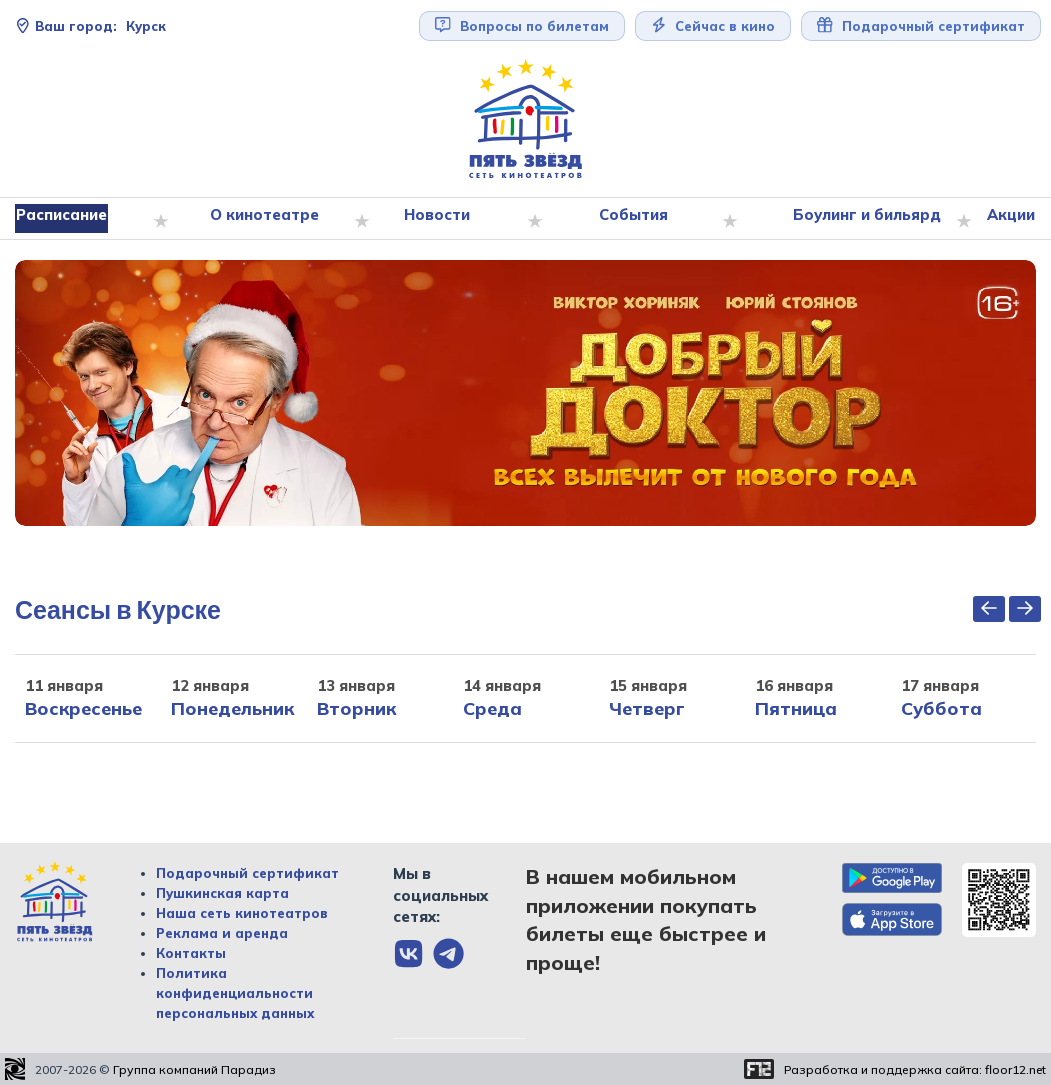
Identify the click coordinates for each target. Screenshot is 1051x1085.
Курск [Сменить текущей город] (90, 26)
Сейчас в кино (713, 25)
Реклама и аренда (222, 933)
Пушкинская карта (222, 893)
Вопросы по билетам (522, 25)
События (630, 219)
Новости (439, 219)
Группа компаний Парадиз (194, 1069)
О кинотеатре (268, 219)
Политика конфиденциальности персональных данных (235, 993)
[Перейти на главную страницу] (526, 119)
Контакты (191, 953)
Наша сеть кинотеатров (242, 913)
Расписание (69, 219)
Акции (1002, 219)
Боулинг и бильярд (859, 219)
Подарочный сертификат (921, 25)
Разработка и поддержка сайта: (915, 1069)
